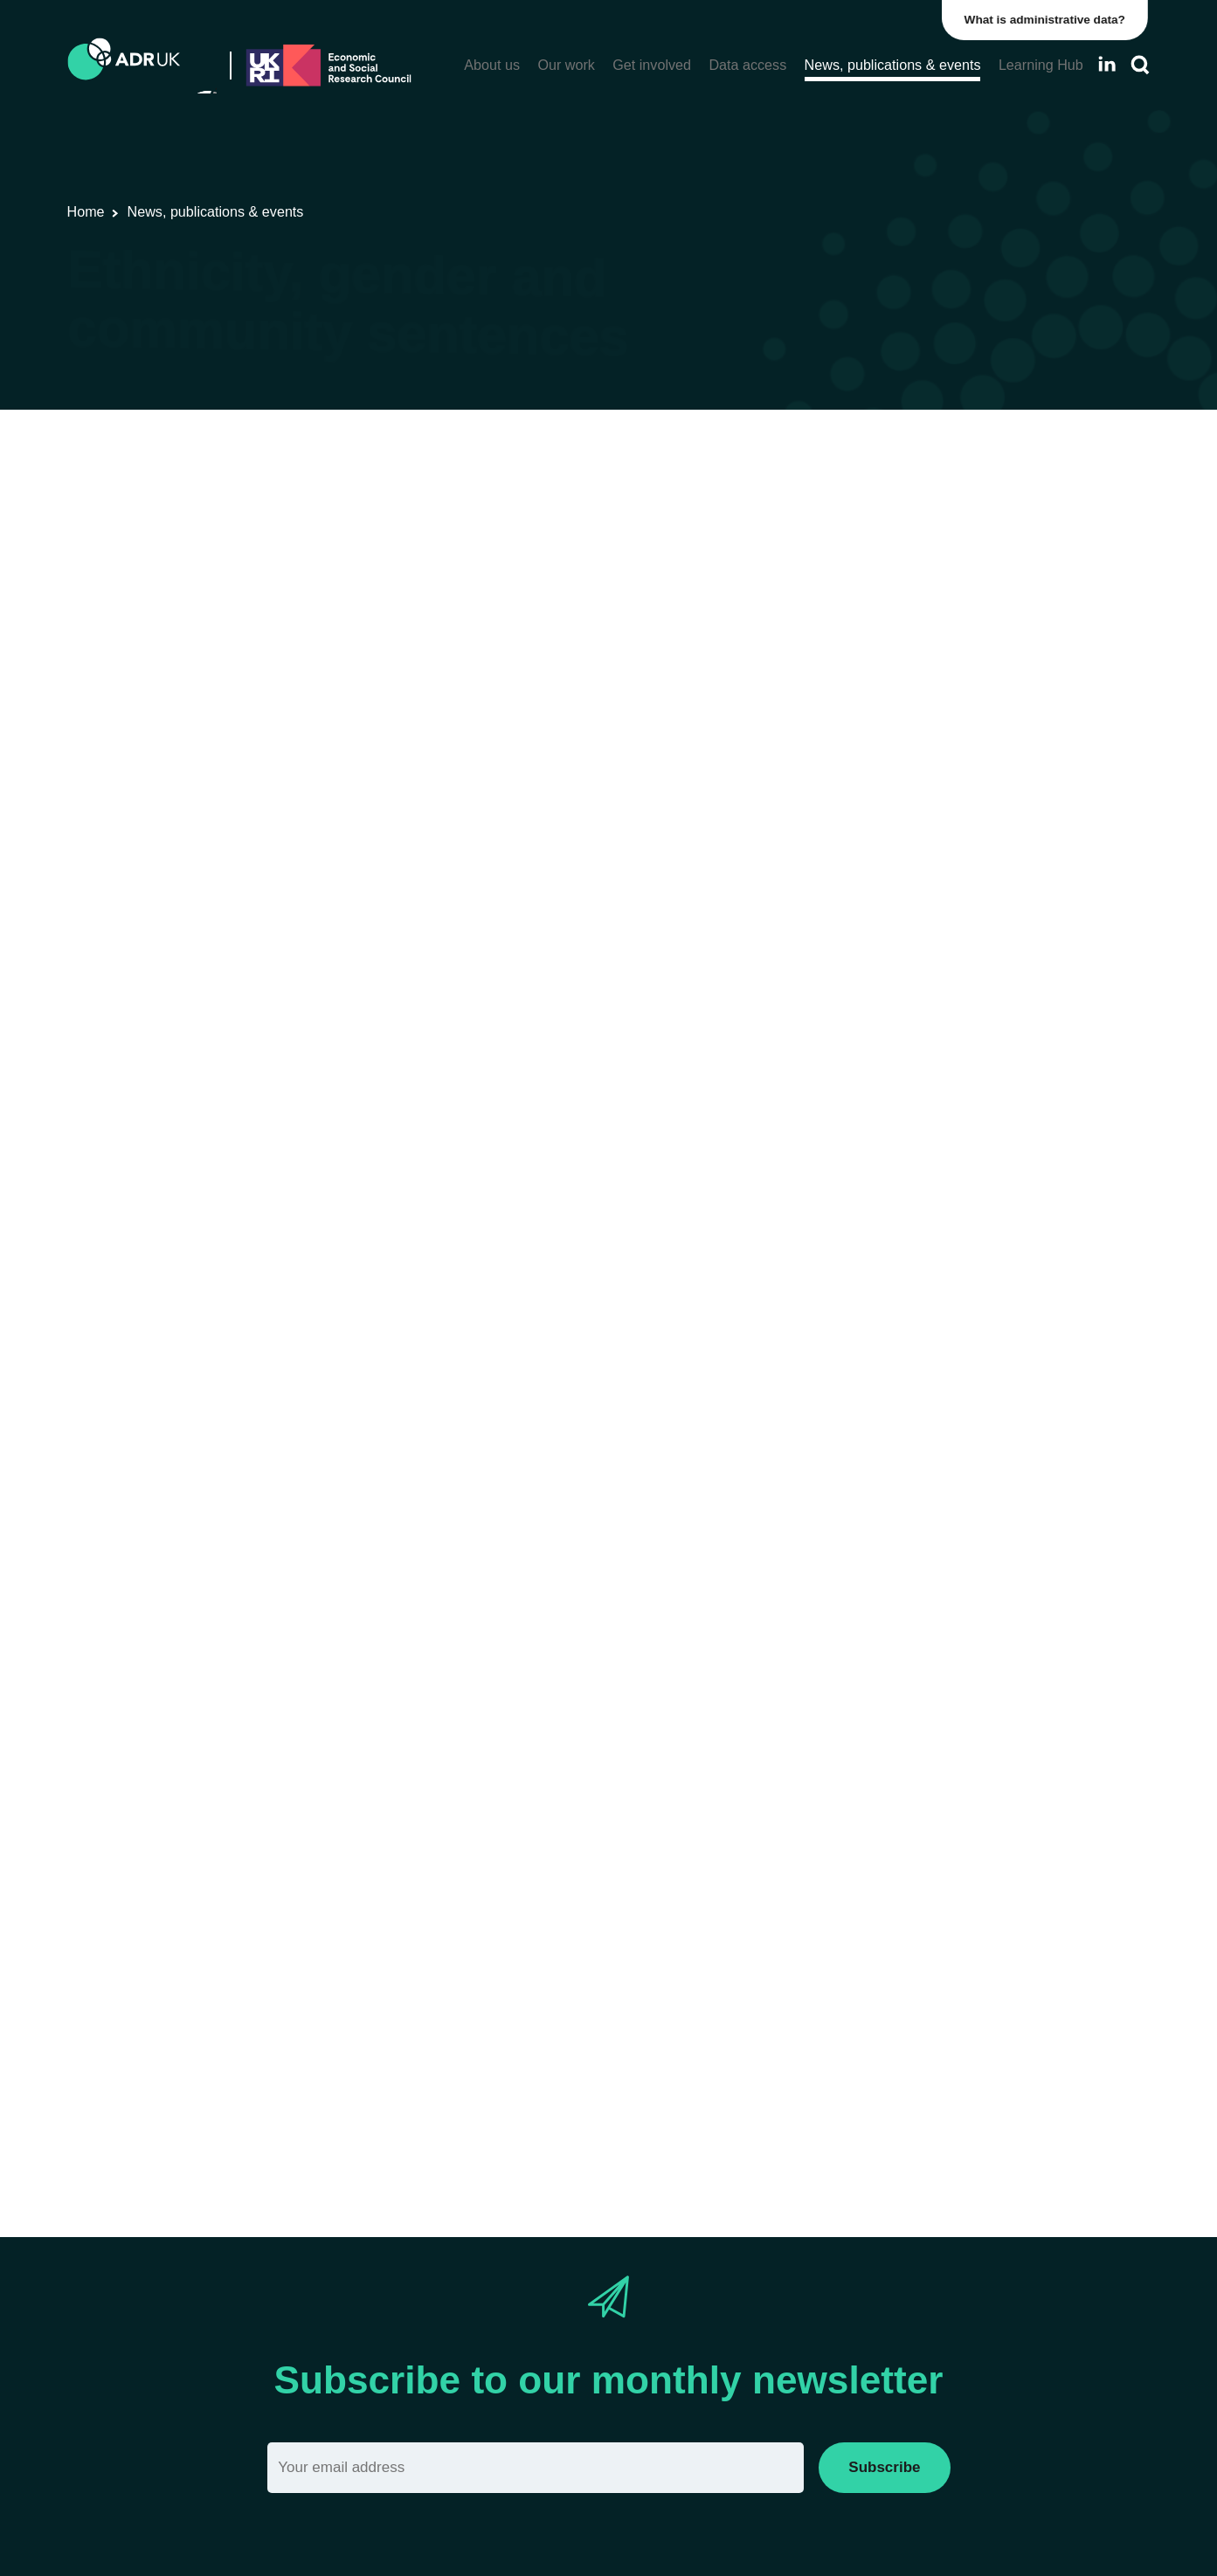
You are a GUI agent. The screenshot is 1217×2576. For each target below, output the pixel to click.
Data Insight (653, 888)
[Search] (1140, 65)
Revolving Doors (780, 1926)
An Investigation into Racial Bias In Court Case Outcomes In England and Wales (669, 817)
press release (790, 1289)
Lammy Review (318, 754)
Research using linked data (377, 505)
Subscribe (884, 2467)
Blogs (494, 505)
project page (874, 1758)
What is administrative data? (1047, 19)
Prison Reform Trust (933, 1926)
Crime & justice (853, 505)
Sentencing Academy (294, 1950)
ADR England (750, 505)
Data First (852, 677)
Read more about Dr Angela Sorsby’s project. (351, 2122)
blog (840, 888)
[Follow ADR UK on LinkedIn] (1107, 64)
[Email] (536, 2467)
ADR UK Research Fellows (609, 505)
